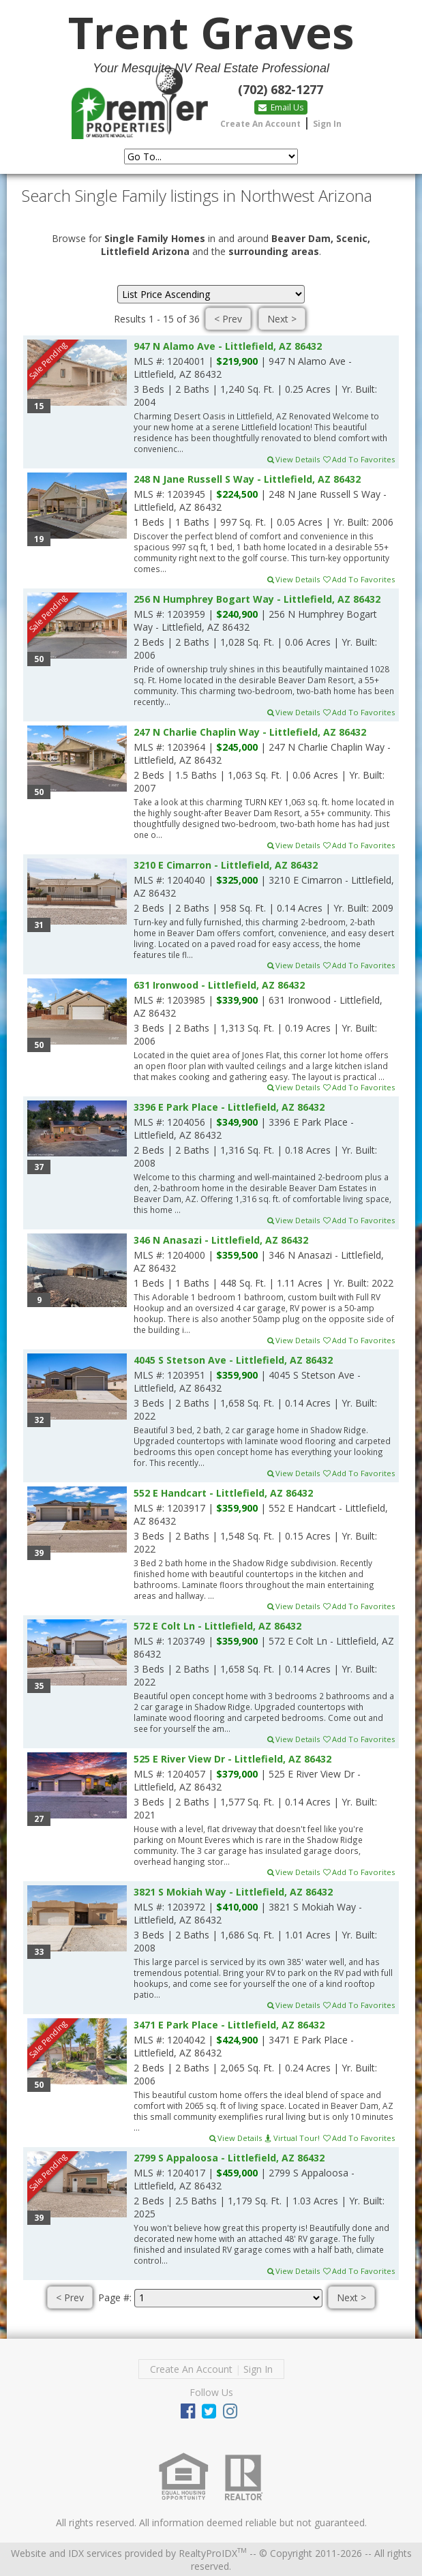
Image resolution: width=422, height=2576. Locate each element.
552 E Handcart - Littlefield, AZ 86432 (223, 1492)
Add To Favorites (358, 459)
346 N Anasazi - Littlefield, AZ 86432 (221, 1239)
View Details (293, 459)
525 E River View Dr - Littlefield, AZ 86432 (232, 1758)
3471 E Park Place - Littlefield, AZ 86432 (229, 2024)
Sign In (327, 124)
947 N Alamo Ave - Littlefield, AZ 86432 (228, 346)
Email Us (280, 107)
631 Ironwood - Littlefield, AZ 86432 (219, 984)
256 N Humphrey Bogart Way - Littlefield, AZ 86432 (257, 599)
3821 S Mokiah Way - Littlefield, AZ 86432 (233, 1891)
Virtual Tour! (292, 2138)
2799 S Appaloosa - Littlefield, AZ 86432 (229, 2157)
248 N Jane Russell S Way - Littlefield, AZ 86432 (247, 479)
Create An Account (260, 124)
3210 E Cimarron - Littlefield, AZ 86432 (226, 864)
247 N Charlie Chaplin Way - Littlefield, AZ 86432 (250, 731)
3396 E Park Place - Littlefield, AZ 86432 (229, 1106)
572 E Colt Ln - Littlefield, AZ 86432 (217, 1625)
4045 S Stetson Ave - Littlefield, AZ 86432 (233, 1359)
